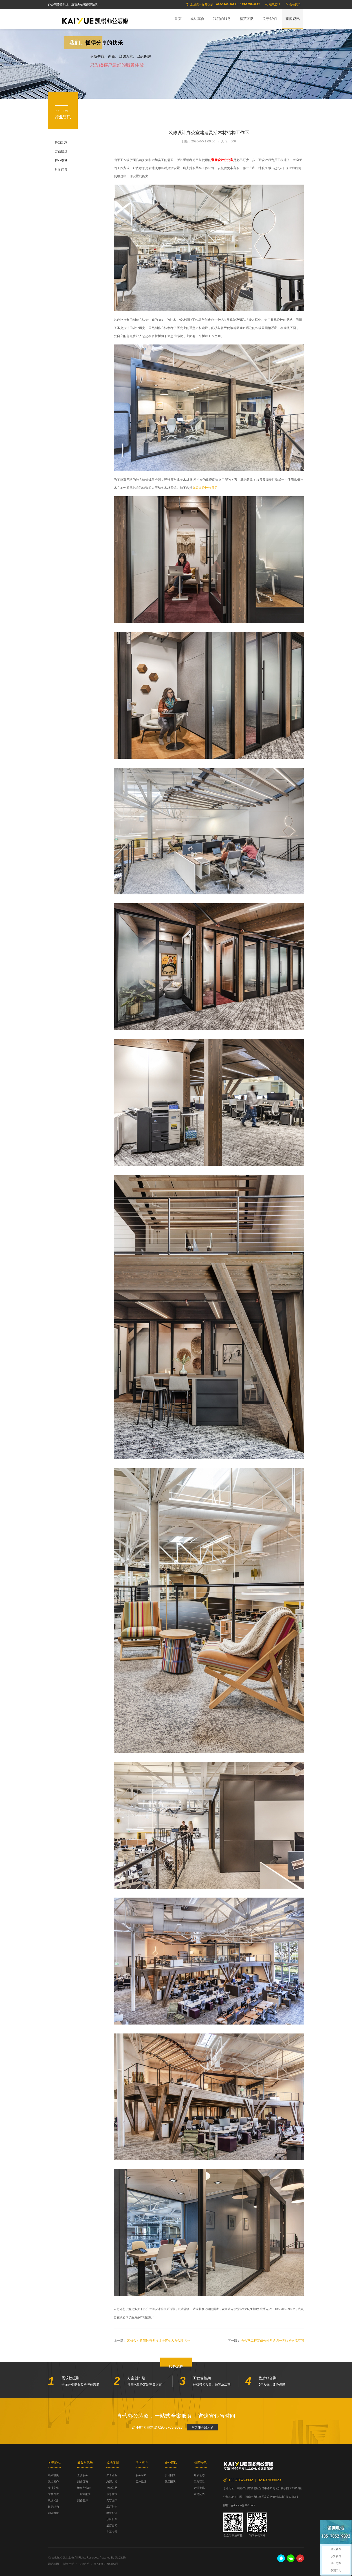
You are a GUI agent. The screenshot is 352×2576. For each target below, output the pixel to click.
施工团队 (170, 2481)
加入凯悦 (53, 2513)
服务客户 (82, 2500)
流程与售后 (84, 2487)
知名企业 (111, 2475)
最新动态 (61, 142)
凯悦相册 (53, 2500)
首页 (178, 19)
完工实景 (111, 2531)
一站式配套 (84, 2494)
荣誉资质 (53, 2494)
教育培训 (111, 2513)
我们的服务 (222, 19)
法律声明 (84, 2563)
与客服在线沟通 (202, 2427)
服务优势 (82, 2481)
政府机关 (111, 2519)
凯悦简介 (53, 2481)
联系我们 (295, 4)
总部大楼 (111, 2481)
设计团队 (170, 2475)
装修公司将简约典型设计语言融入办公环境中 (158, 2340)
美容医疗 (111, 2500)
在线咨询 (275, 4)
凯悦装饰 (95, 20)
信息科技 (111, 2494)
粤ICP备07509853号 (106, 2563)
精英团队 (247, 19)
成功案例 (197, 19)
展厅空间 (111, 2525)
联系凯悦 (53, 2475)
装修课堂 (61, 151)
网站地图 (53, 2563)
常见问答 (61, 169)
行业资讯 (61, 160)
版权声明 (68, 2563)
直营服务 (82, 2475)
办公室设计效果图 (205, 488)
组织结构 (53, 2506)
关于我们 (269, 19)
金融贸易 (111, 2487)
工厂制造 (111, 2506)
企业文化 (53, 2487)
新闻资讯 (292, 19)
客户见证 (141, 2481)
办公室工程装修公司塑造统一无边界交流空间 (272, 2340)
